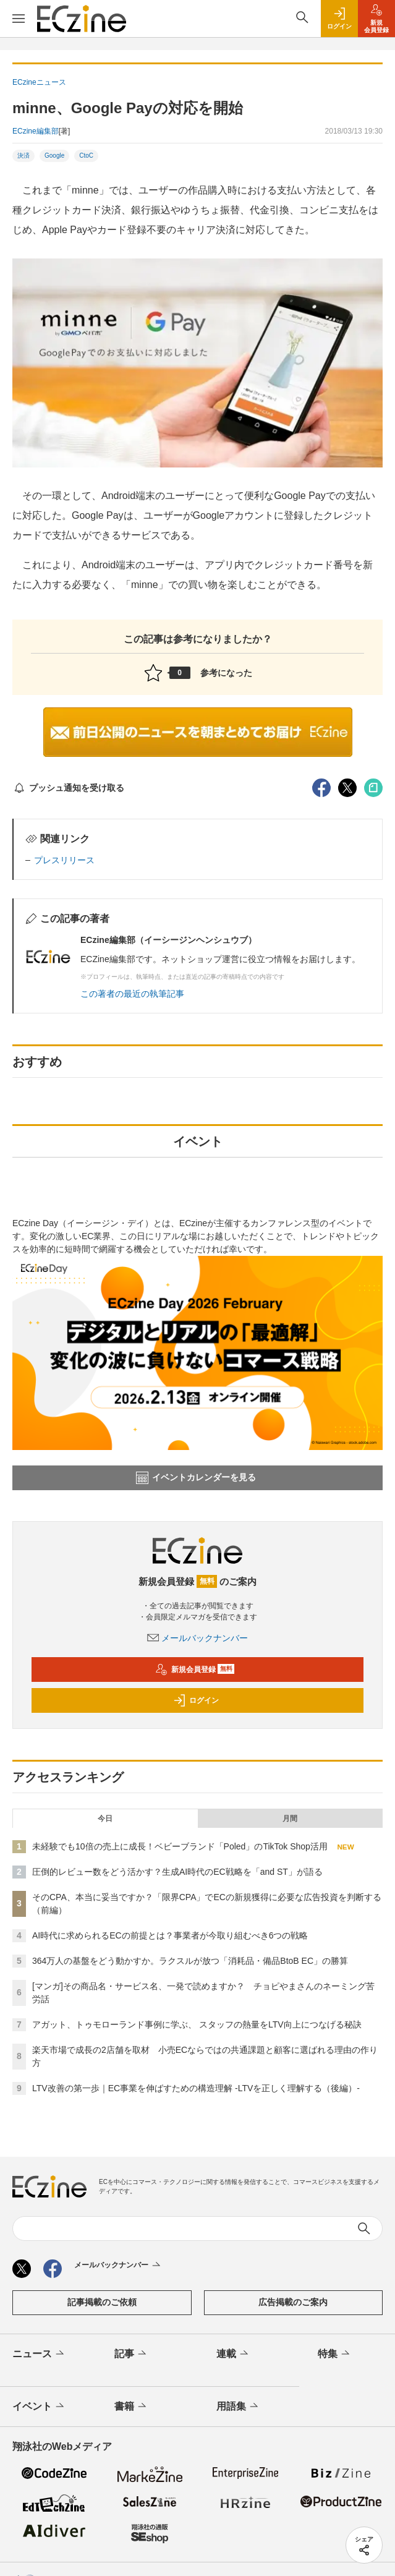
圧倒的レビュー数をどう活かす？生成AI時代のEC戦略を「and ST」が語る (177, 1872)
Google (54, 155)
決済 (23, 155)
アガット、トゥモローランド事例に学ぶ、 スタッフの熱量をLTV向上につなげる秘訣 (197, 2024)
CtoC (86, 155)
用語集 (238, 2406)
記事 (131, 2354)
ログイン (196, 1700)
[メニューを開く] (18, 18)
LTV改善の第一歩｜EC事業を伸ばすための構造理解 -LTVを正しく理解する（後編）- (196, 2088)
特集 (335, 2354)
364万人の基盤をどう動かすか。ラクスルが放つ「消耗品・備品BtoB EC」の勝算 (190, 1961)
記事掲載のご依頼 (102, 2302)
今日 (105, 1818)
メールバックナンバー (197, 1638)
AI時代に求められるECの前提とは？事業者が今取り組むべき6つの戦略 (170, 1935)
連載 (233, 2354)
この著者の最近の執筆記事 (132, 994)
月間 (289, 1818)
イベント (39, 2406)
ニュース (39, 2354)
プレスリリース (64, 860)
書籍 (131, 2406)
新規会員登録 (195, 1669)
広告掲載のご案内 (293, 2302)
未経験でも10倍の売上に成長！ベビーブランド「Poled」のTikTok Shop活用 (180, 1846)
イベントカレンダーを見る (196, 1478)
